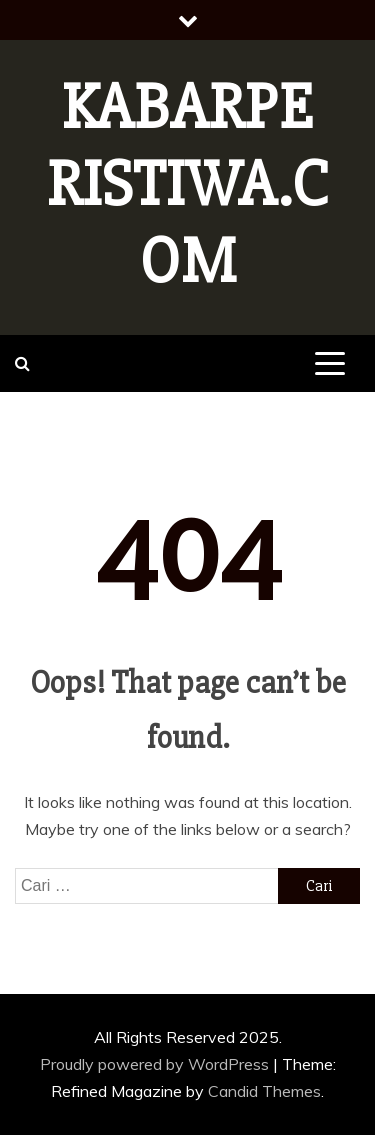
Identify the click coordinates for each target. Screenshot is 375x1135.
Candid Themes (264, 1091)
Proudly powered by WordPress (156, 1064)
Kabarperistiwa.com (187, 185)
